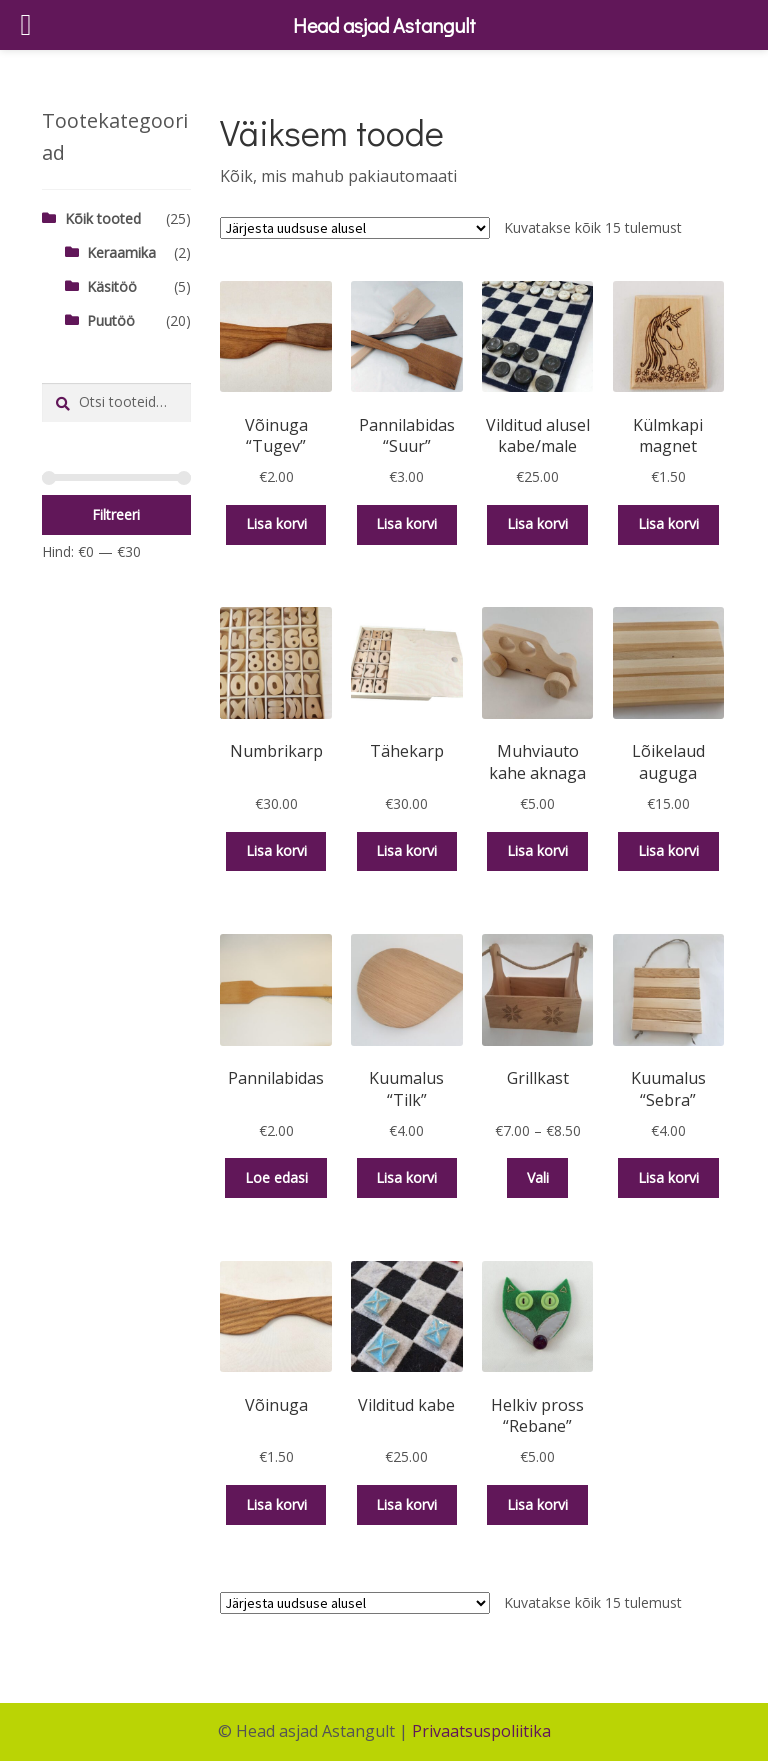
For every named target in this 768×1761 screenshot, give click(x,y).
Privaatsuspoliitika (481, 1731)
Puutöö (111, 320)
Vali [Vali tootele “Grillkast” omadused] (538, 1177)
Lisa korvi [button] (276, 523)
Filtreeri (116, 514)
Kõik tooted (103, 218)
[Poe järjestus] (355, 228)
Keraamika (121, 252)
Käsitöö (112, 286)
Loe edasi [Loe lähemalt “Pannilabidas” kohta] (276, 1177)
